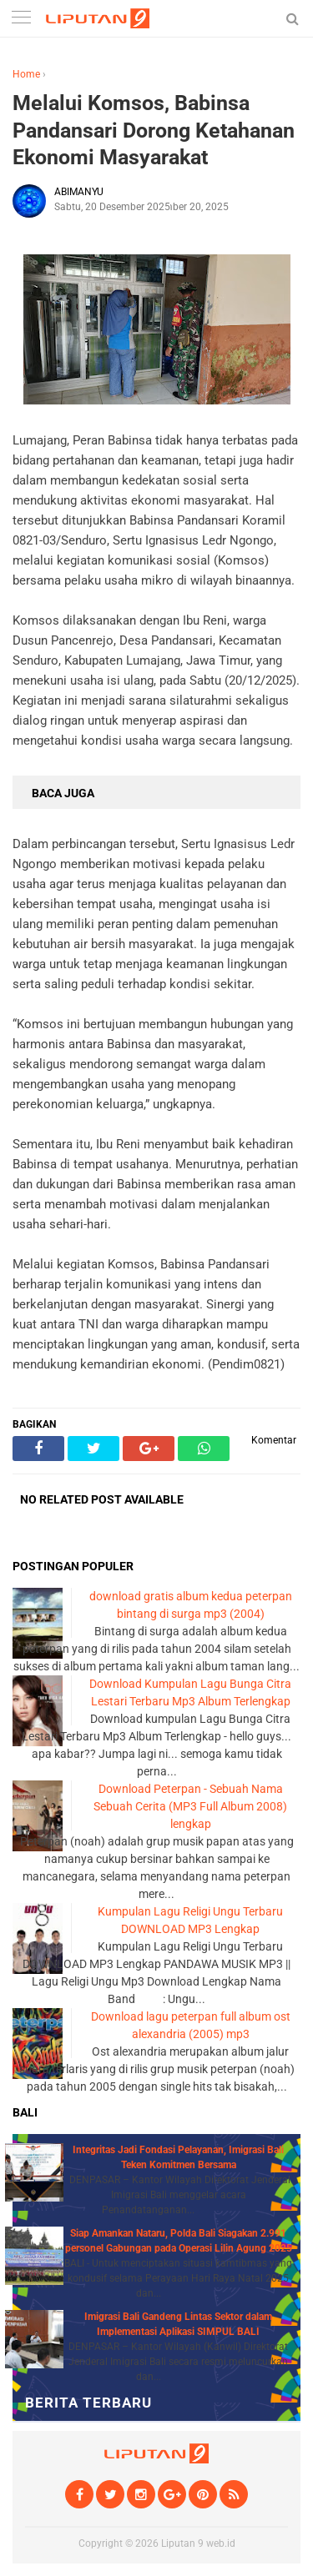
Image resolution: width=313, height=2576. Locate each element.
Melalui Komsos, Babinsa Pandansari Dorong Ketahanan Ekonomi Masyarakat (154, 130)
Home (26, 74)
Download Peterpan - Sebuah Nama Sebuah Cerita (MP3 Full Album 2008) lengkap (190, 1806)
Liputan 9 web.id (198, 2543)
